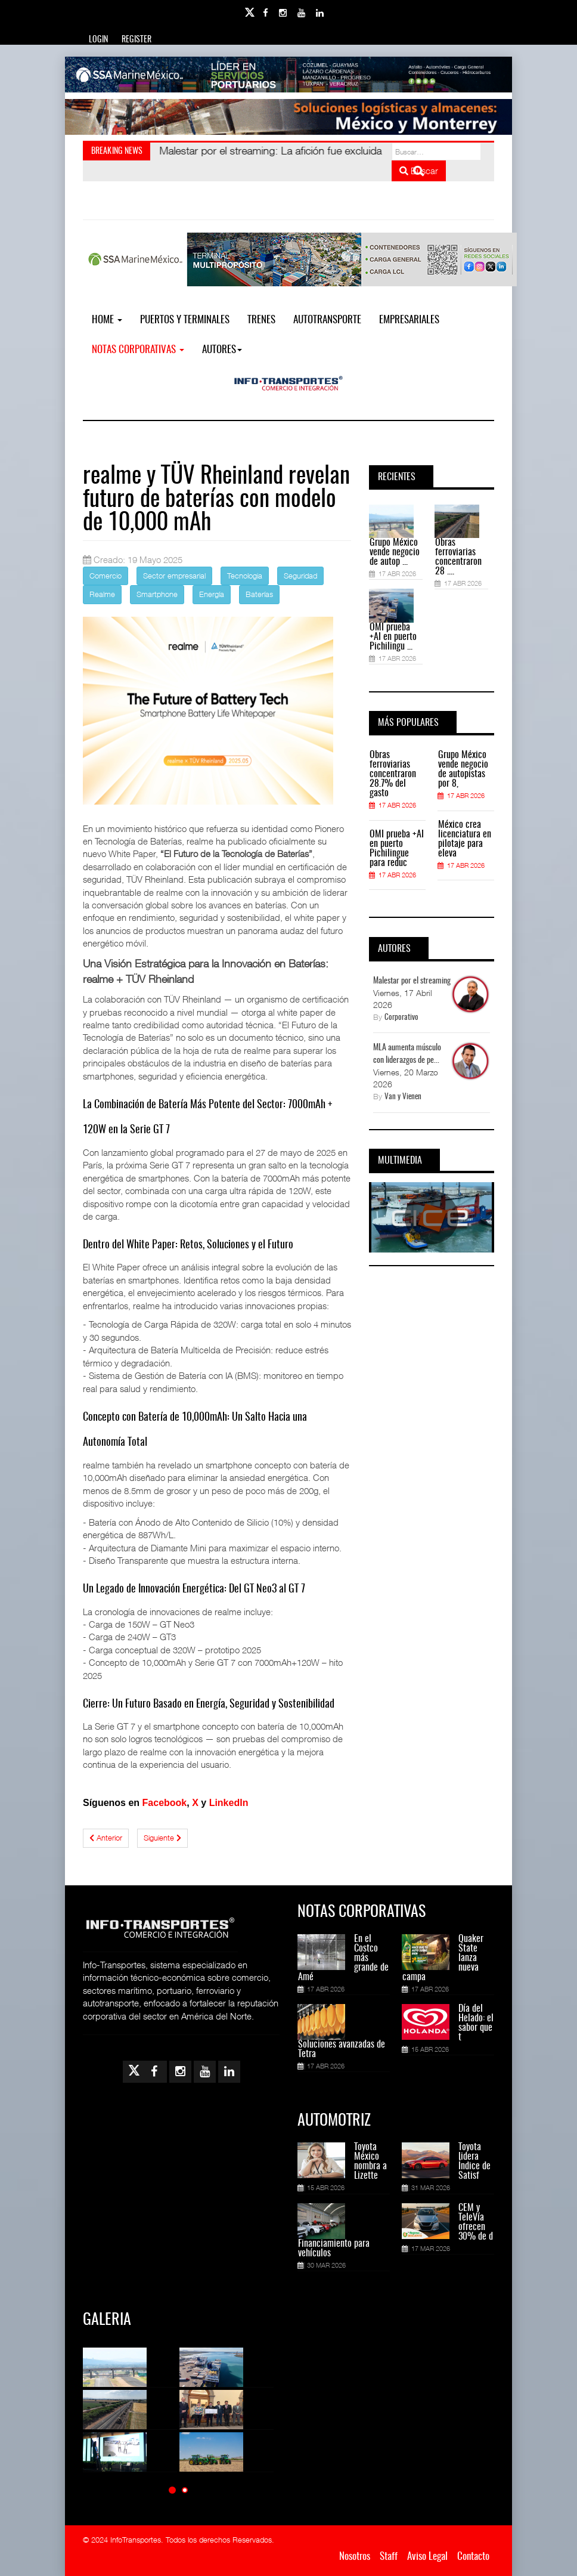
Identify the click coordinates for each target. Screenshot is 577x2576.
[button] (172, 2490)
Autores (222, 350)
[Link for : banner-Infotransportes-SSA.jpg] (288, 74)
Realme (102, 594)
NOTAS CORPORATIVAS (138, 350)
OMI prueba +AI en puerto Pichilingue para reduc (397, 849)
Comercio (105, 575)
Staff (389, 2557)
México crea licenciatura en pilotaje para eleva (464, 839)
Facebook (164, 1803)
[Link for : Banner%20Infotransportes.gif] (288, 117)
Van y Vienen (402, 1097)
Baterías (259, 594)
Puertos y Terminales (184, 320)
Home (107, 320)
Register (136, 40)
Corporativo (401, 1018)
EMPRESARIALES (409, 320)
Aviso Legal (427, 2557)
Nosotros (354, 2557)
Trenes (261, 320)
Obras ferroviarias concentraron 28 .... (458, 557)
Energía (211, 594)
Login (98, 40)
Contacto (473, 2557)
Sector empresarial (174, 575)
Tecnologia (244, 575)
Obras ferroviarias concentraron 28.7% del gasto (393, 774)
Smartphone (157, 594)
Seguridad (300, 575)
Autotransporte (327, 320)
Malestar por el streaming (412, 981)
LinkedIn (229, 1803)
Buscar (418, 170)
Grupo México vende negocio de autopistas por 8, (463, 769)
